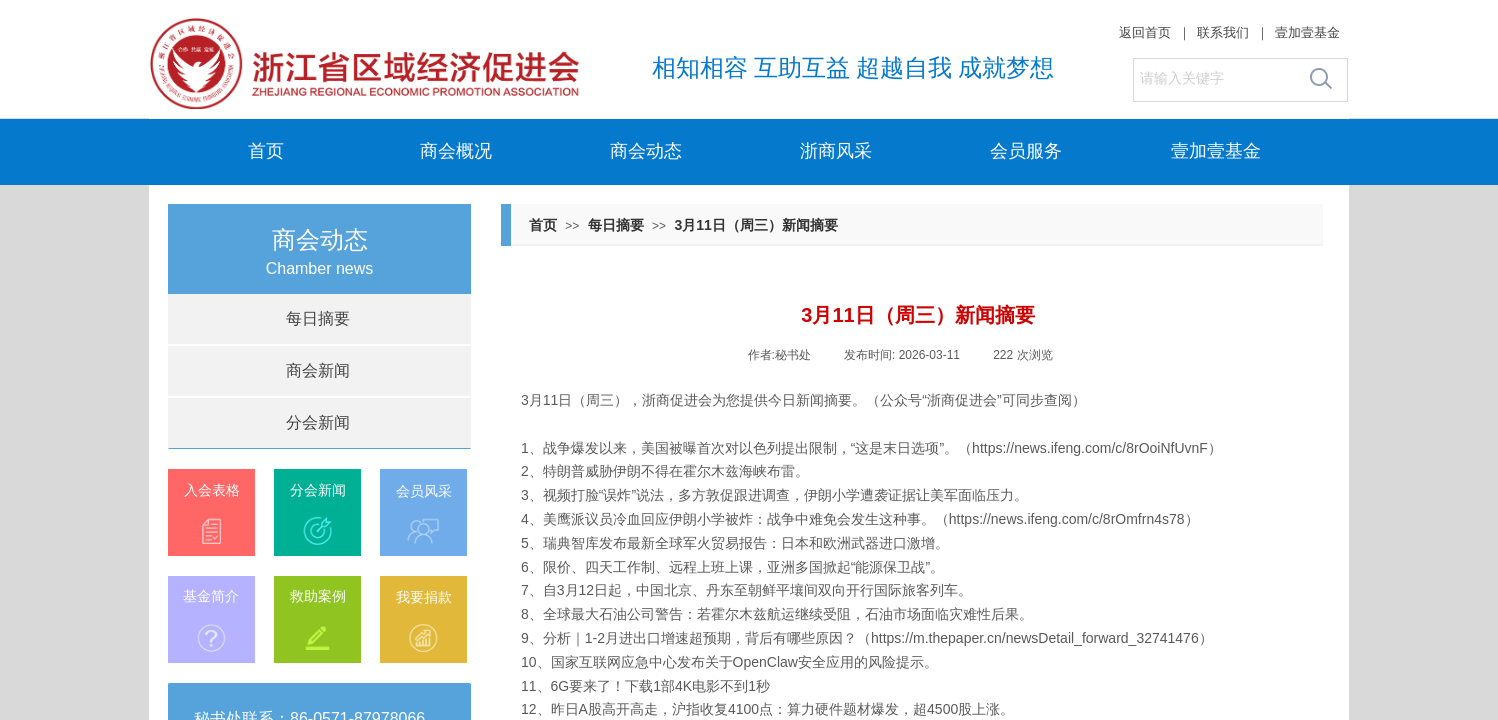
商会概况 (456, 151)
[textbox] (1215, 79)
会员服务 (1026, 151)
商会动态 (646, 151)
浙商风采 (836, 151)
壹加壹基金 (1216, 151)
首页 (266, 151)
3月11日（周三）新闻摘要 (755, 225)
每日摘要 (616, 225)
